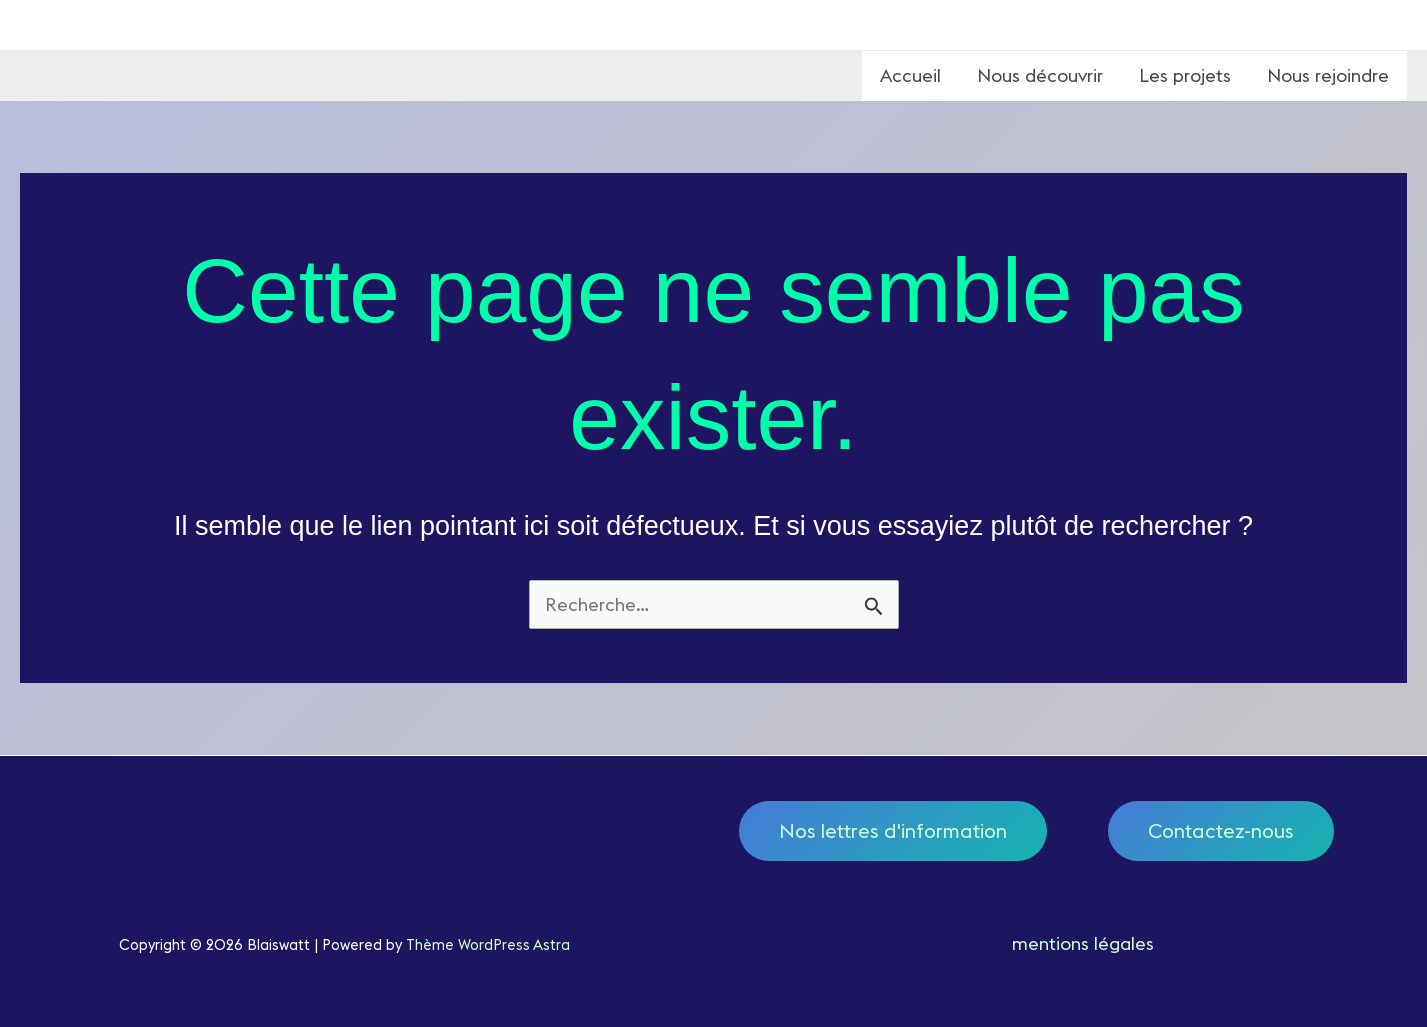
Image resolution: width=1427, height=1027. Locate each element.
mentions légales (1083, 943)
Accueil (910, 75)
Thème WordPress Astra (488, 944)
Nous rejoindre (1328, 75)
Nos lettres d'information (893, 830)
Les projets (1185, 75)
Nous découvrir (1040, 75)
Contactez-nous (1221, 830)
